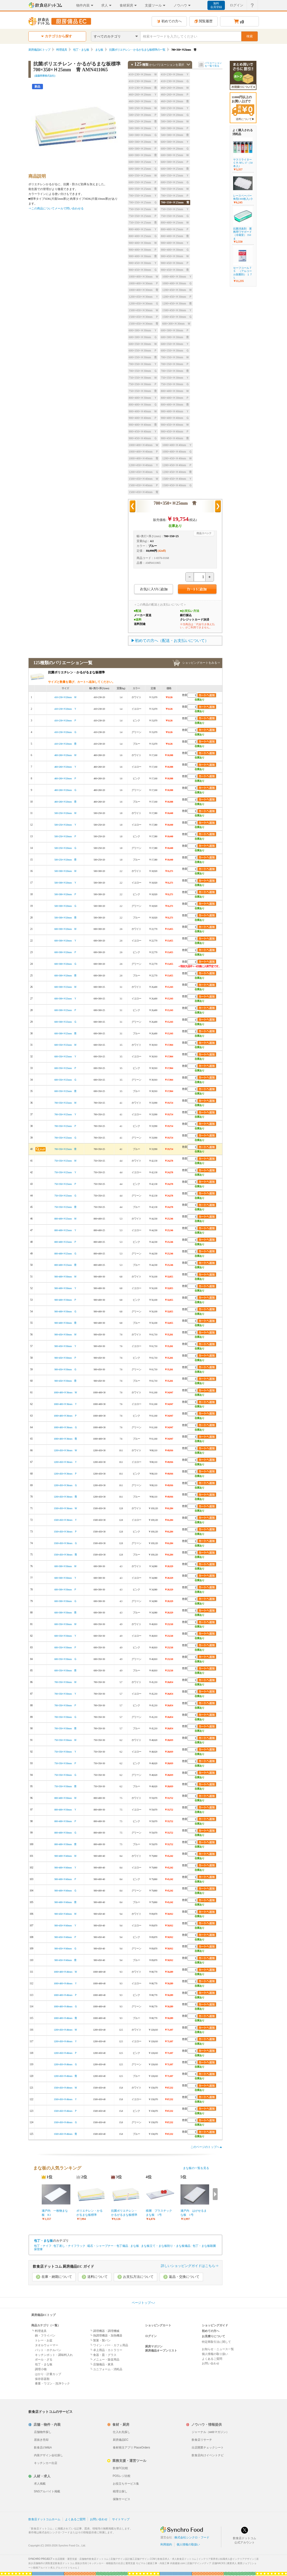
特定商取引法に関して (216, 2342)
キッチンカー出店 (45, 2463)
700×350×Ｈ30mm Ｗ (175, 357)
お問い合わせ (210, 2363)
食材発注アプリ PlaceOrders (131, 2447)
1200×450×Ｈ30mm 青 (177, 303)
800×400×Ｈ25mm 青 (175, 236)
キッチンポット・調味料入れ (54, 2355)
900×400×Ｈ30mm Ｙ (175, 243)
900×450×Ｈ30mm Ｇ (143, 269)
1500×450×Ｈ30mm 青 (143, 323)
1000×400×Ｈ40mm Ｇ (177, 451)
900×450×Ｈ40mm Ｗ (175, 424)
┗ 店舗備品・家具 (102, 2364)
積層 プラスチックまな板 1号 (159, 2213)
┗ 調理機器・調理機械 (104, 2331)
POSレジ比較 (122, 2476)
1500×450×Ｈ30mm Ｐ (143, 317)
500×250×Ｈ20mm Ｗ (143, 108)
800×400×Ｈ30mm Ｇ (143, 404)
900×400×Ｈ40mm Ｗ (143, 411)
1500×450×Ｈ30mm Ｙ (177, 310)
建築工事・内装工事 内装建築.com (166, 2563)
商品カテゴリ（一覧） (45, 2325)
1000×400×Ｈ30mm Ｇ (177, 283)
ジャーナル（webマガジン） (210, 2432)
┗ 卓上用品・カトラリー (106, 2350)
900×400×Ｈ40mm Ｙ (175, 411)
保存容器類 (42, 2379)
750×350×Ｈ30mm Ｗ (143, 377)
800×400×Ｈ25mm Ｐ (175, 229)
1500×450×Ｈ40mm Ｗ (143, 478)
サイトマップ (121, 2519)
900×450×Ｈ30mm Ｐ (175, 263)
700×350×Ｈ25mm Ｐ (175, 195)
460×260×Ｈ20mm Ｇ (143, 101)
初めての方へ (169, 21)
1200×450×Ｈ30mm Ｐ (177, 296)
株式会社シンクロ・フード (191, 2537)
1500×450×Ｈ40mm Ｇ (177, 485)
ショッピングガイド (215, 2325)
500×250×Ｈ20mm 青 (143, 121)
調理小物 (41, 2369)
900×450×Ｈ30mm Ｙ (143, 263)
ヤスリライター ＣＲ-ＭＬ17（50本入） (243, 162)
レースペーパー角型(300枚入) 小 (243, 197)
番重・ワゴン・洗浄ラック (52, 2383)
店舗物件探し (42, 2432)
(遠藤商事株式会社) (44, 75)
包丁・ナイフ (42, 2246)
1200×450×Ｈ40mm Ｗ (177, 458)
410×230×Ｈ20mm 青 (143, 87)
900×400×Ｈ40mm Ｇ (175, 418)
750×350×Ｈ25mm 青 (143, 222)
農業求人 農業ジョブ (238, 2563)
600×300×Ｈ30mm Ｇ (143, 337)
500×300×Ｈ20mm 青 (175, 135)
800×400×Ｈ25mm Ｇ (143, 236)
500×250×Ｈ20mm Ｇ (175, 115)
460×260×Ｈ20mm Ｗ (175, 87)
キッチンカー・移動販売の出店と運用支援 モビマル (117, 2563)
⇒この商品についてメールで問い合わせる (56, 208)
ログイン (151, 2336)
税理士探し (120, 2491)
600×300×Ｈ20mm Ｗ (143, 142)
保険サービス (121, 2499)
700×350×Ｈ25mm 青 (175, 202)
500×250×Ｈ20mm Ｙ (175, 108)
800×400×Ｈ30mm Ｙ (143, 397)
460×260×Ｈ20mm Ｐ (175, 94)
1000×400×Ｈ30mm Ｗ (143, 276)
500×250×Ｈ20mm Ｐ (143, 115)
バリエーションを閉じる (188, 64)
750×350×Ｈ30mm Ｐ (143, 384)
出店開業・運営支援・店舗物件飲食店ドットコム (81, 2559)
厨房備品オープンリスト (161, 2350)
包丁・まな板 (81, 49)
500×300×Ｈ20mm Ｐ (175, 128)
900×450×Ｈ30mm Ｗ (175, 256)
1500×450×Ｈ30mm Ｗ (143, 310)
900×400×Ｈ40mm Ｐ (143, 418)
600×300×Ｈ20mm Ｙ (175, 142)
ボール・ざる (43, 2359)
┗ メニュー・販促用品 (104, 2359)
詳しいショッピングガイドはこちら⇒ (190, 2266)
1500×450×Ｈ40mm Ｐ (143, 485)
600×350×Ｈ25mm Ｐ (143, 182)
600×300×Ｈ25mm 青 (175, 168)
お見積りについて (213, 2336)
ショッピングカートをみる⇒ (201, 662)
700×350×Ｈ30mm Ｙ (143, 364)
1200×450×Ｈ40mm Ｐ (177, 465)
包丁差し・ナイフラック (69, 2246)
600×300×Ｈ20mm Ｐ (143, 148)
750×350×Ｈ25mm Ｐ (143, 216)
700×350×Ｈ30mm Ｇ (143, 371)
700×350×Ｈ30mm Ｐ (175, 364)
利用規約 (166, 2544)
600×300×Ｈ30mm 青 (175, 337)
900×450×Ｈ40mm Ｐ (175, 431)
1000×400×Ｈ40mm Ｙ (177, 445)
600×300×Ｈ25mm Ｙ (143, 162)
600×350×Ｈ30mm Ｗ (143, 344)
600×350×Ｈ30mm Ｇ (175, 350)
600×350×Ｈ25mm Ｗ (143, 175)
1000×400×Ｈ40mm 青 (143, 458)
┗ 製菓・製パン (100, 2340)
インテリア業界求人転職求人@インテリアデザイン (226, 2559)
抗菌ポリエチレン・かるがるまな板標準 (124, 2213)
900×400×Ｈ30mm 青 (143, 256)
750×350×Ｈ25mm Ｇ (175, 216)
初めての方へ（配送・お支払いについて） (172, 640)
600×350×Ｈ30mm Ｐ (143, 350)
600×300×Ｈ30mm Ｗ (176, 323)
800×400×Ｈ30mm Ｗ (175, 391)
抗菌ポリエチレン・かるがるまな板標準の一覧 (137, 49)
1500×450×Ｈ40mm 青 (143, 492)
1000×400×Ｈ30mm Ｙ (177, 276)
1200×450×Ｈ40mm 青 (177, 472)
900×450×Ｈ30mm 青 (175, 269)
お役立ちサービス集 (126, 2483)
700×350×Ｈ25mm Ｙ (143, 195)
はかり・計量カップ (48, 2374)
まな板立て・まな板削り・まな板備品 (165, 2246)
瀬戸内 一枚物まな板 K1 (55, 2213)
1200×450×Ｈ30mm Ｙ (143, 296)
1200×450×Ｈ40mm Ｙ (143, 465)
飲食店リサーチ (202, 2439)
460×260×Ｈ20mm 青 (175, 101)
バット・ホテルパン (48, 2350)
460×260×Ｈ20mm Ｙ (143, 94)
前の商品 (132, 506)
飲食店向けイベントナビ (208, 2455)
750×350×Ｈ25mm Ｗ (143, 209)
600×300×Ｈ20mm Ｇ (175, 148)
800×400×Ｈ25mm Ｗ (175, 222)
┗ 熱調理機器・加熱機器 (106, 2335)
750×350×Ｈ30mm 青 (143, 391)
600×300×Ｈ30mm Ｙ (143, 330)
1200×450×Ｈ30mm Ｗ (177, 290)
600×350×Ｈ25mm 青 (143, 189)
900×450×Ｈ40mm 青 (175, 438)
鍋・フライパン (45, 2335)
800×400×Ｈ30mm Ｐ (175, 397)
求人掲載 (40, 2483)
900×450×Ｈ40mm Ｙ (143, 431)
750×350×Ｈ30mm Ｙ (175, 377)
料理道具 (61, 49)
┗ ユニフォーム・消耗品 (106, 2369)
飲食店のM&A (43, 2447)
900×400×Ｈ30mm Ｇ (175, 249)
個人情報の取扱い (188, 2544)
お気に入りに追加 (153, 589)
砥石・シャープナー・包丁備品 (107, 2246)
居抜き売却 (41, 2439)
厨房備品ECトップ (39, 49)
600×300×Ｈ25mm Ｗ (175, 155)
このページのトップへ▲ (206, 2147)
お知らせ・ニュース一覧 (218, 2349)
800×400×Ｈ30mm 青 (175, 404)
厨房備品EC (121, 2439)
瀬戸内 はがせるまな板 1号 (193, 2213)
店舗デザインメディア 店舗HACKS (206, 2563)
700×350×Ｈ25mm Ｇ (143, 202)
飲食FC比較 (120, 2468)
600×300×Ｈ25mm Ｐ (175, 162)
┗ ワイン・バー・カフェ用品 (109, 2345)
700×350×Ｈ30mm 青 (175, 371)
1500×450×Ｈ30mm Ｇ (177, 317)
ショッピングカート (158, 2325)
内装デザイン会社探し (48, 2455)
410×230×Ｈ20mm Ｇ (175, 81)
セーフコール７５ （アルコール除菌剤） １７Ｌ (243, 272)
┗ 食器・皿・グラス (103, 2355)
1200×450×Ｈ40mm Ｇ (143, 472)
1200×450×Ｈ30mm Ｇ (143, 303)
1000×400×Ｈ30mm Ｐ (143, 283)
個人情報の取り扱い (215, 2354)
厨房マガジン (154, 2346)
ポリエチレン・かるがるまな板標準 (89, 2213)
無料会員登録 (216, 5)
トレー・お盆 (43, 2340)
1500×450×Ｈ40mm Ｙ (177, 478)
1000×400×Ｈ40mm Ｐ (143, 451)
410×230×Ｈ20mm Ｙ (175, 74)
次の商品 (218, 506)
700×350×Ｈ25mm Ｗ (175, 189)
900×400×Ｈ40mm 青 (143, 424)
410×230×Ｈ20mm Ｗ (143, 74)
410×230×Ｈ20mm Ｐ (143, 81)
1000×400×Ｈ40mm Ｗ (143, 445)
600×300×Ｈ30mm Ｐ (175, 330)
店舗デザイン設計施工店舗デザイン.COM (133, 2559)
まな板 (99, 49)
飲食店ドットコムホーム (44, 2519)
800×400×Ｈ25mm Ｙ (143, 229)
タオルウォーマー (46, 2345)
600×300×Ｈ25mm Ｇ (143, 168)
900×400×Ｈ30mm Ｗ (143, 243)
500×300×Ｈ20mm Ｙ (143, 128)
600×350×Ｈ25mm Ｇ (175, 182)
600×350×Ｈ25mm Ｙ (175, 175)
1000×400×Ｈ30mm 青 (143, 290)
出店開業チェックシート (208, 2447)
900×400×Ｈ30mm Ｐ (143, 249)
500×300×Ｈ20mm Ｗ (175, 121)
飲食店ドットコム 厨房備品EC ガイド (63, 2266)
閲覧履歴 (203, 21)
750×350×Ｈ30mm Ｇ (175, 384)
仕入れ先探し (121, 2432)
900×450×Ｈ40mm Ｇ (143, 438)
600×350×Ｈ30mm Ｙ (175, 344)
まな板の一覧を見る (196, 2168)
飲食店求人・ (176, 2559)
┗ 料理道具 (39, 2331)
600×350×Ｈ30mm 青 (143, 357)
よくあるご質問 (212, 2359)
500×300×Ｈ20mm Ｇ (143, 135)
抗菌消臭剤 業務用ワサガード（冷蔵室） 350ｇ (242, 233)
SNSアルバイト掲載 (47, 2491)
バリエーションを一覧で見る (213, 64)
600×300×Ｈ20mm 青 (143, 155)
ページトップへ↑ (144, 2303)
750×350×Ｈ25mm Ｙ (175, 209)
